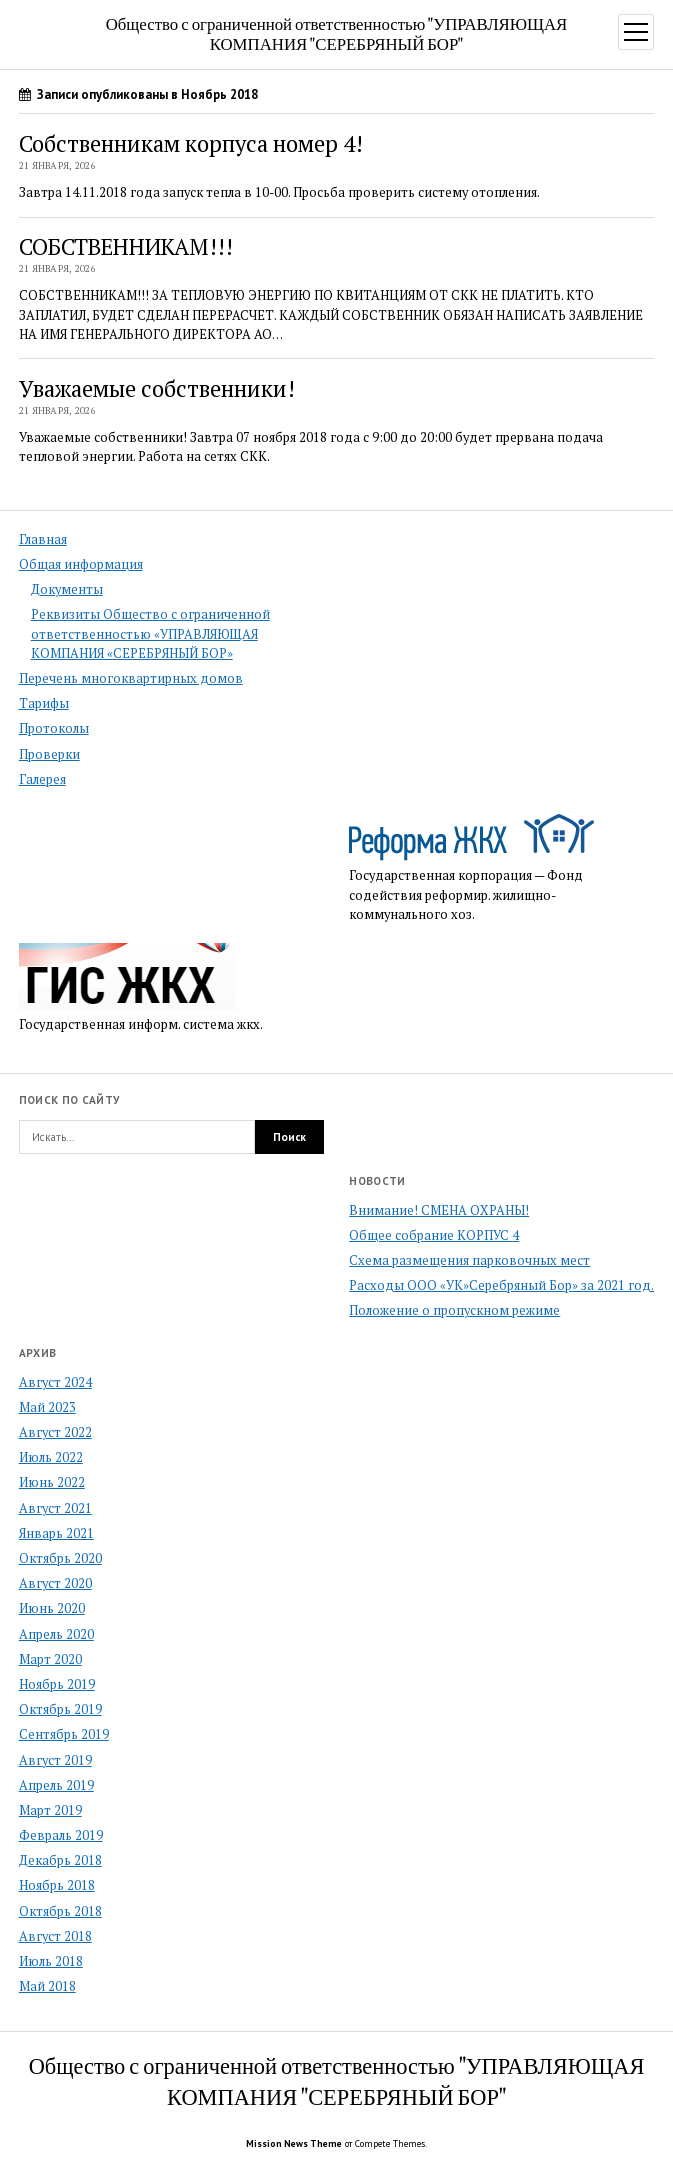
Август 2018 (55, 1936)
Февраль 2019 (61, 1835)
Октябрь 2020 (60, 1558)
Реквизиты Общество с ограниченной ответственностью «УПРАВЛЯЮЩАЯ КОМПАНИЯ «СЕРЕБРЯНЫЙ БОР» (150, 633)
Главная (43, 539)
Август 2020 (55, 1583)
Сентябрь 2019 (64, 1734)
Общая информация (81, 564)
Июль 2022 (51, 1457)
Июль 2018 (51, 1961)
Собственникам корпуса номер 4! (191, 143)
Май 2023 (47, 1407)
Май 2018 (47, 1986)
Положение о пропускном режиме (454, 1310)
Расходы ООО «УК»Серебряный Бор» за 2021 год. (501, 1285)
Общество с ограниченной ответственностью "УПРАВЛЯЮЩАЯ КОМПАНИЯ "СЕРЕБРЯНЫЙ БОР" (337, 33)
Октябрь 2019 (60, 1709)
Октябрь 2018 (60, 1911)
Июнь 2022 (52, 1482)
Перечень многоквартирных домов (131, 678)
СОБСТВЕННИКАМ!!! (126, 246)
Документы (67, 589)
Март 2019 (50, 1810)
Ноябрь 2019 (57, 1684)
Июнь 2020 (52, 1608)
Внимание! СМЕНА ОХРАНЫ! (439, 1210)
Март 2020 (50, 1659)
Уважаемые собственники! (157, 388)
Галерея (42, 779)
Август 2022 (55, 1432)
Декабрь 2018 (60, 1860)
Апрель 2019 (56, 1785)
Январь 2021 (56, 1533)
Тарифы (44, 703)
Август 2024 (55, 1382)
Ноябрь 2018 (57, 1885)
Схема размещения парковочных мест (469, 1260)
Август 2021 (55, 1508)
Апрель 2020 (56, 1634)
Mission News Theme (294, 2143)
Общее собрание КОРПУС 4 (434, 1235)
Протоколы (54, 728)
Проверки (49, 754)
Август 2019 (55, 1760)
